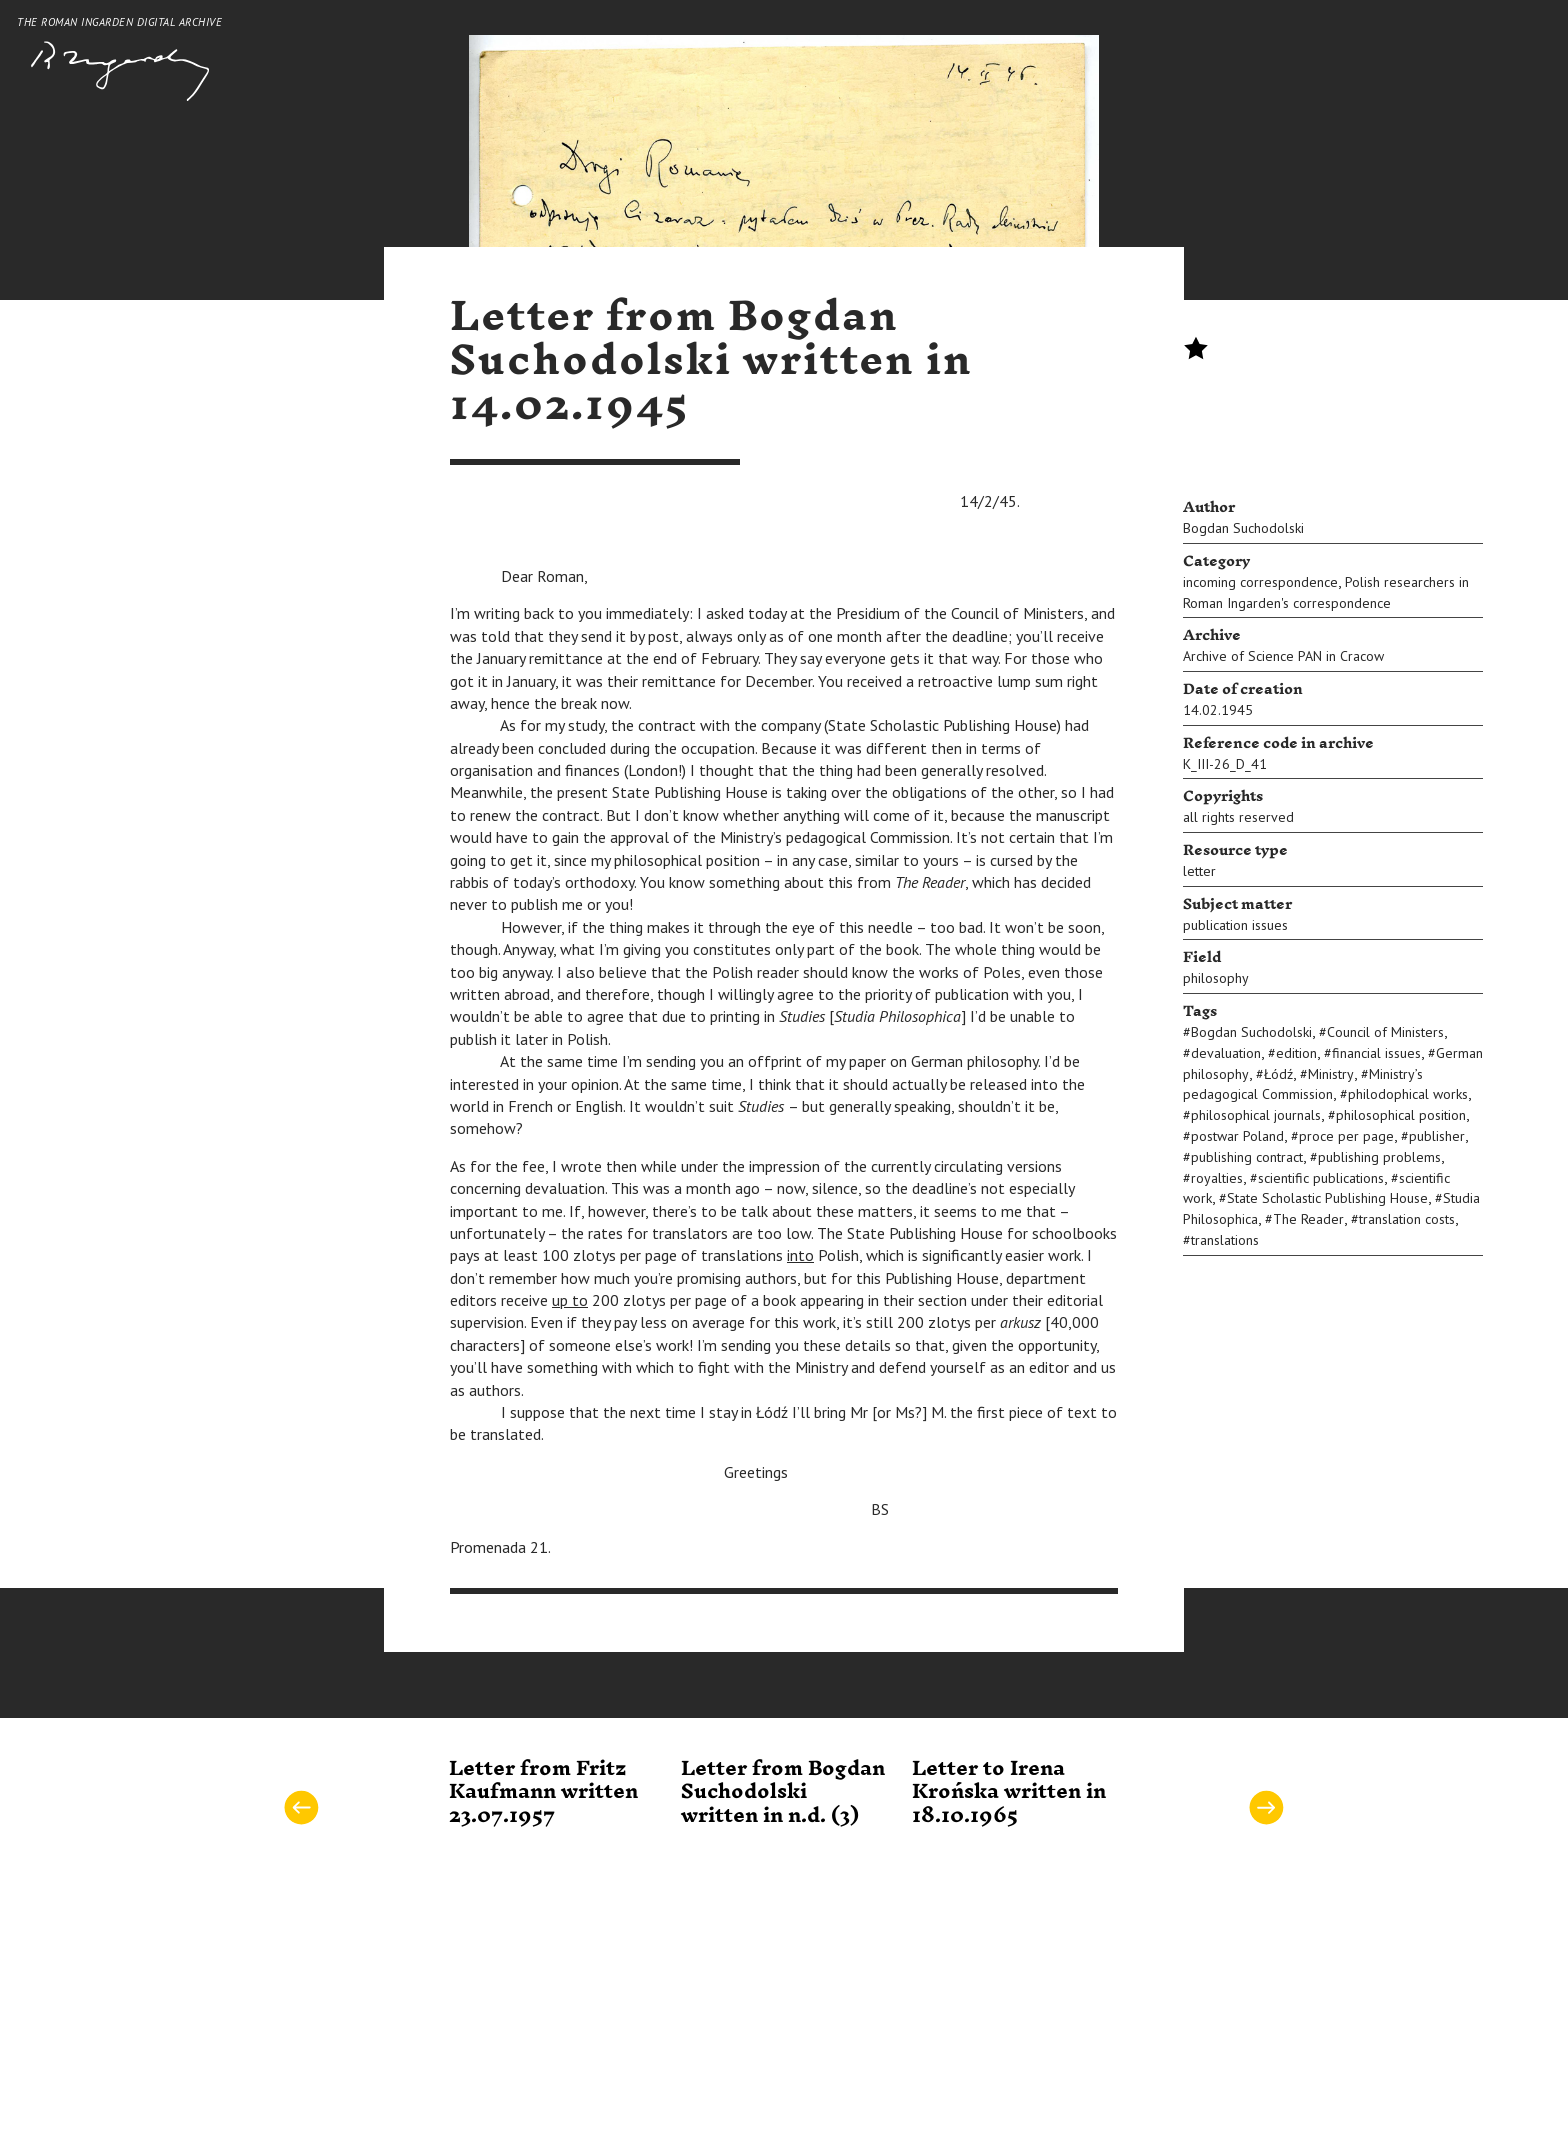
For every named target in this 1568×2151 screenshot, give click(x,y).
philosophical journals (1256, 1115)
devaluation (1226, 1053)
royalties (1217, 1178)
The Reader (1308, 1219)
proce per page (1346, 1136)
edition (1296, 1053)
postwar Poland (1237, 1136)
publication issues (1235, 925)
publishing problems (1379, 1157)
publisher (1437, 1136)
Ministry (1331, 1074)
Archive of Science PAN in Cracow (1283, 656)
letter (1199, 871)
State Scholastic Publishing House (1327, 1198)
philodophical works (1408, 1094)
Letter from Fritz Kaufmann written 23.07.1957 (543, 1792)
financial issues (1376, 1053)
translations (1225, 1240)
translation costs (1407, 1219)
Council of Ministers (1385, 1032)
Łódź (1278, 1074)
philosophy (1216, 978)
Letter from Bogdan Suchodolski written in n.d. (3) (783, 1792)
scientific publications (1321, 1178)
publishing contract (1247, 1157)
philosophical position (1401, 1115)
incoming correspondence (1260, 582)
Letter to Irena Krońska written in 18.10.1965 (1009, 1792)
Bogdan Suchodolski (1243, 528)
